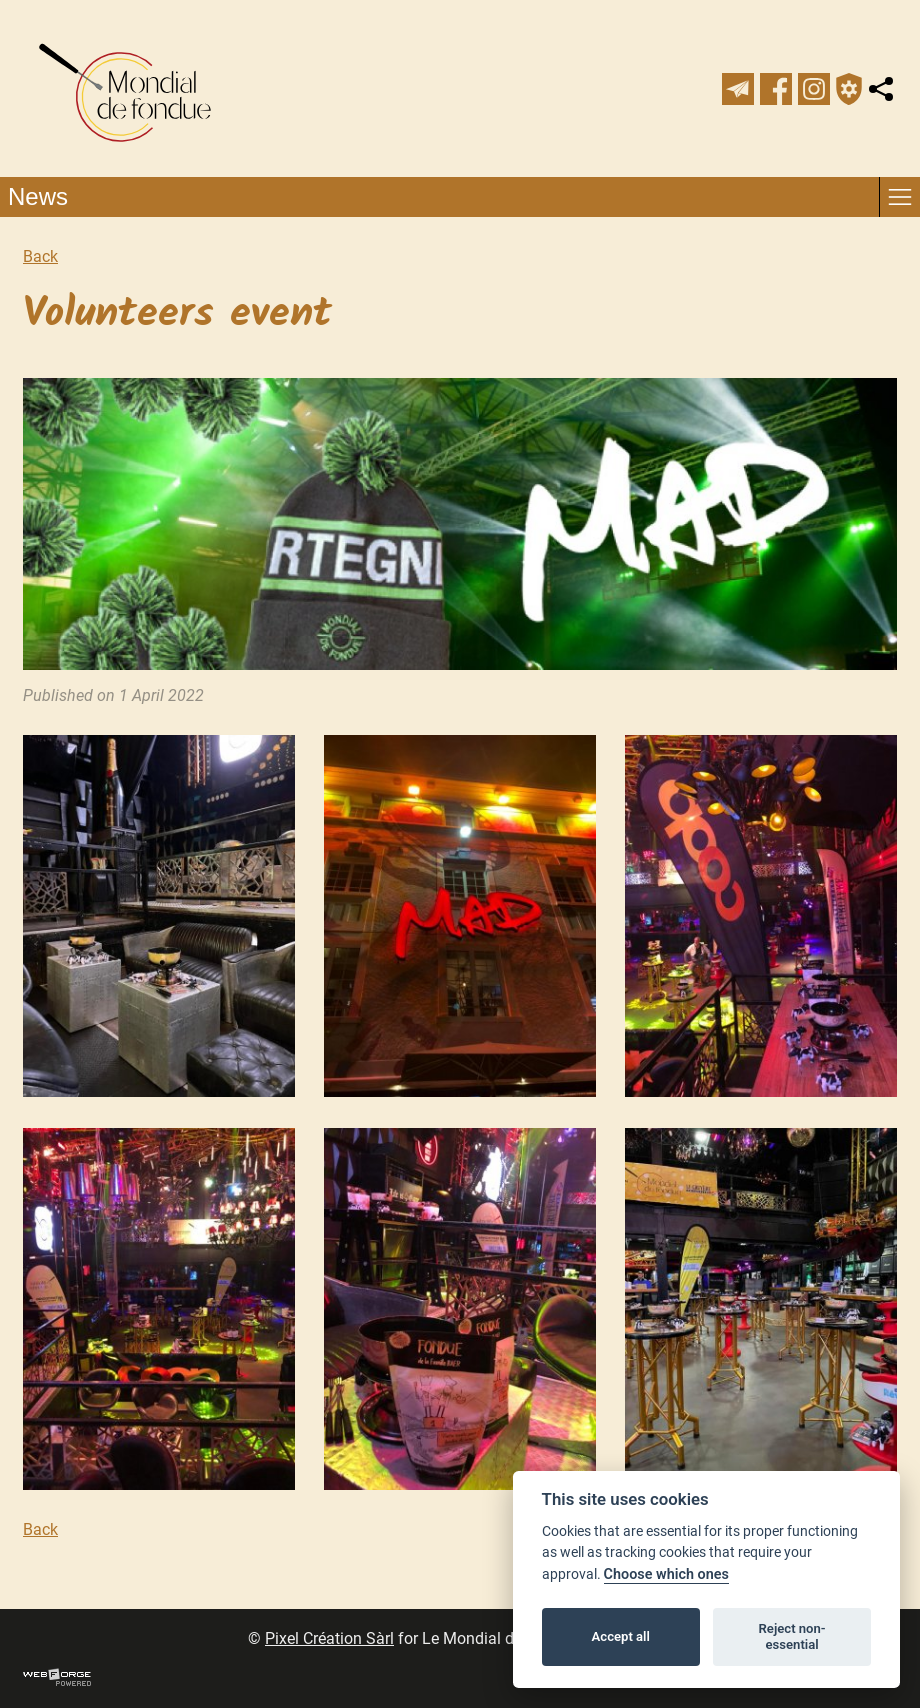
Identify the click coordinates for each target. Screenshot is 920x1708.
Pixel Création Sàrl (329, 1638)
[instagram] (814, 89)
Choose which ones (666, 1574)
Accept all (621, 1636)
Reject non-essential (792, 1636)
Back (40, 256)
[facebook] (776, 89)
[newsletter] (738, 89)
